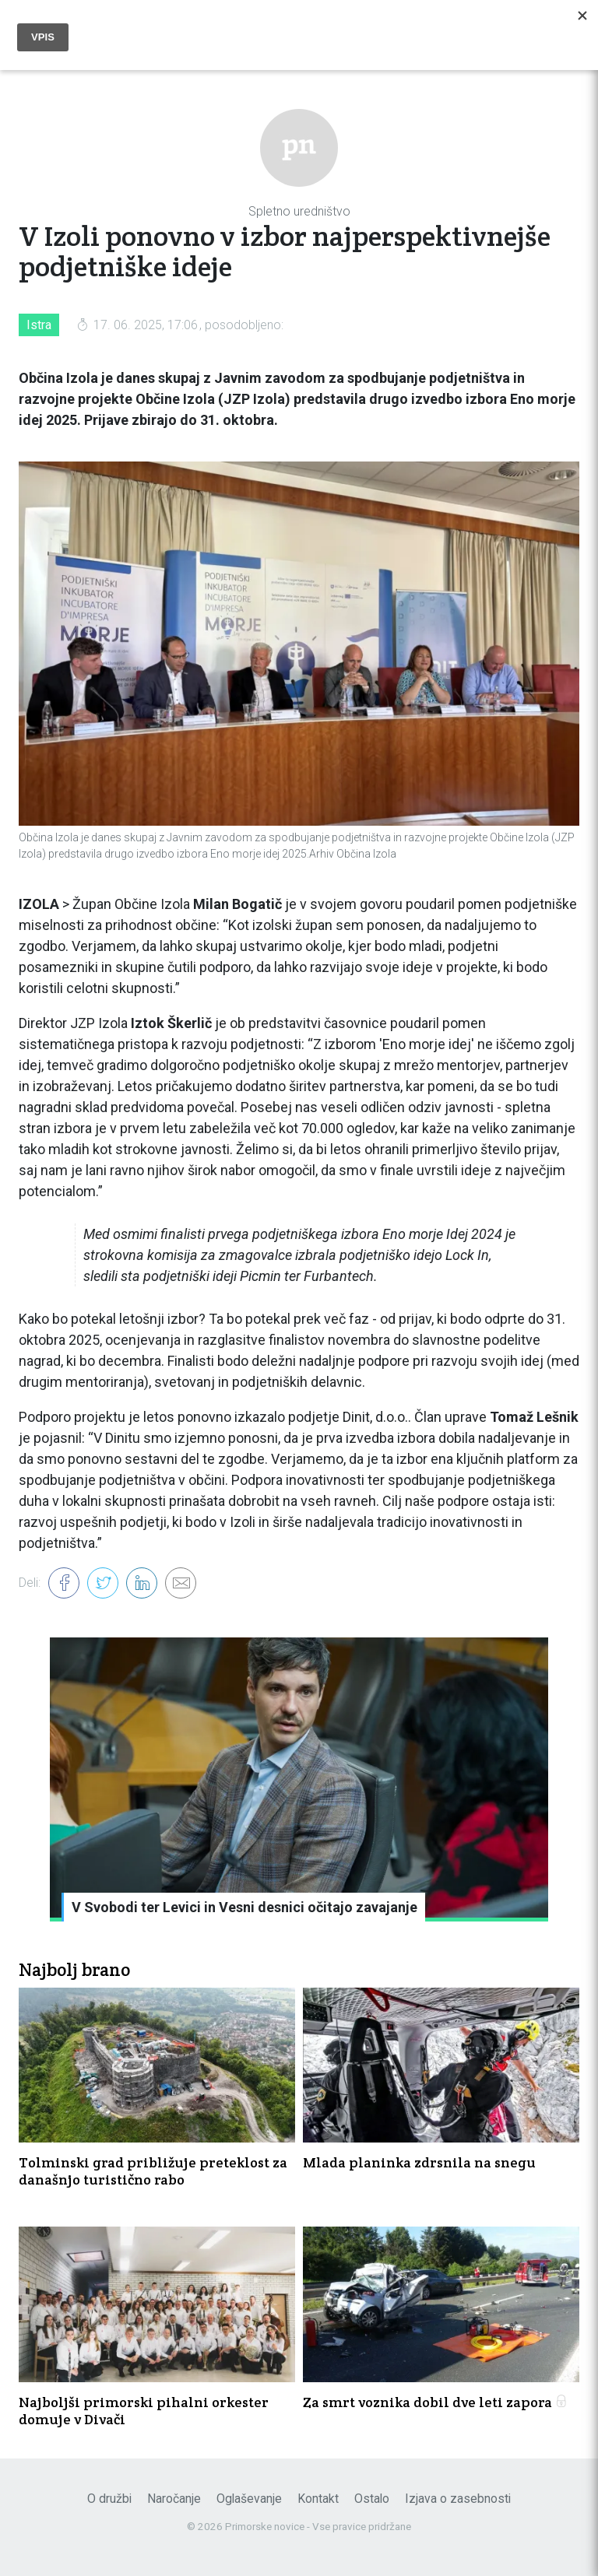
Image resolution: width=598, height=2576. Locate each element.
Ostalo (371, 2498)
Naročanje (174, 2498)
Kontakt (318, 2498)
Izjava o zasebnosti (458, 2498)
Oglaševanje (249, 2498)
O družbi (109, 2498)
